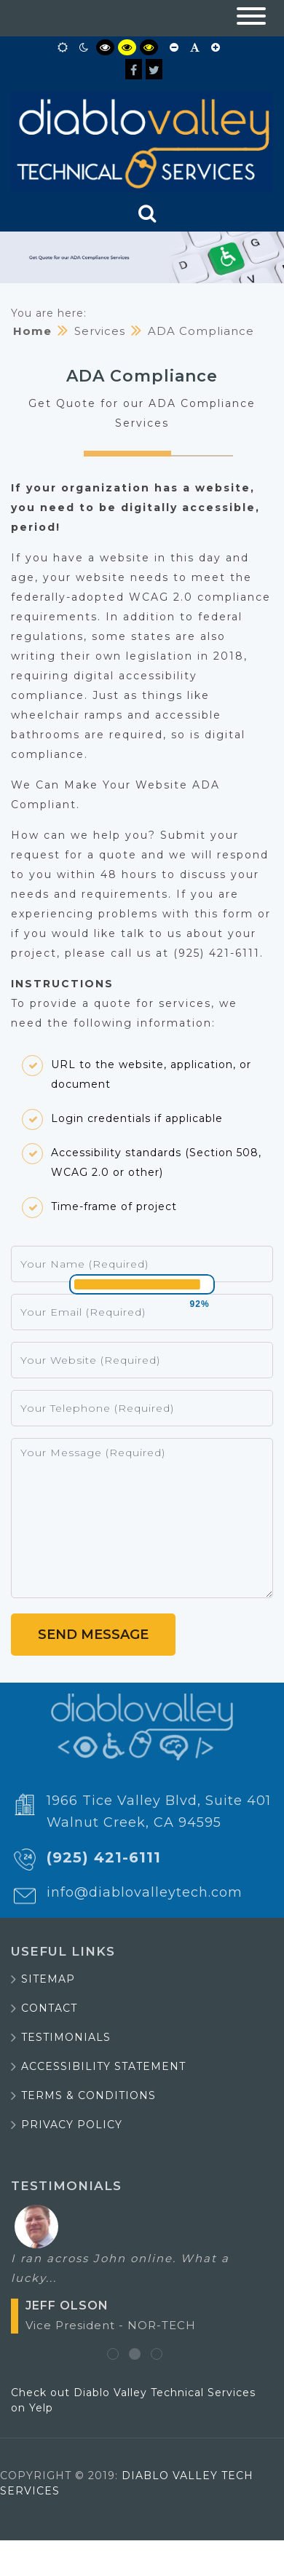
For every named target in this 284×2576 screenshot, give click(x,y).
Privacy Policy (71, 2124)
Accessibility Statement (103, 2066)
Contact (49, 2008)
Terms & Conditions (88, 2095)
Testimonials (66, 2037)
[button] (251, 18)
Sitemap (48, 1979)
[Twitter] (154, 69)
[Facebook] (133, 69)
